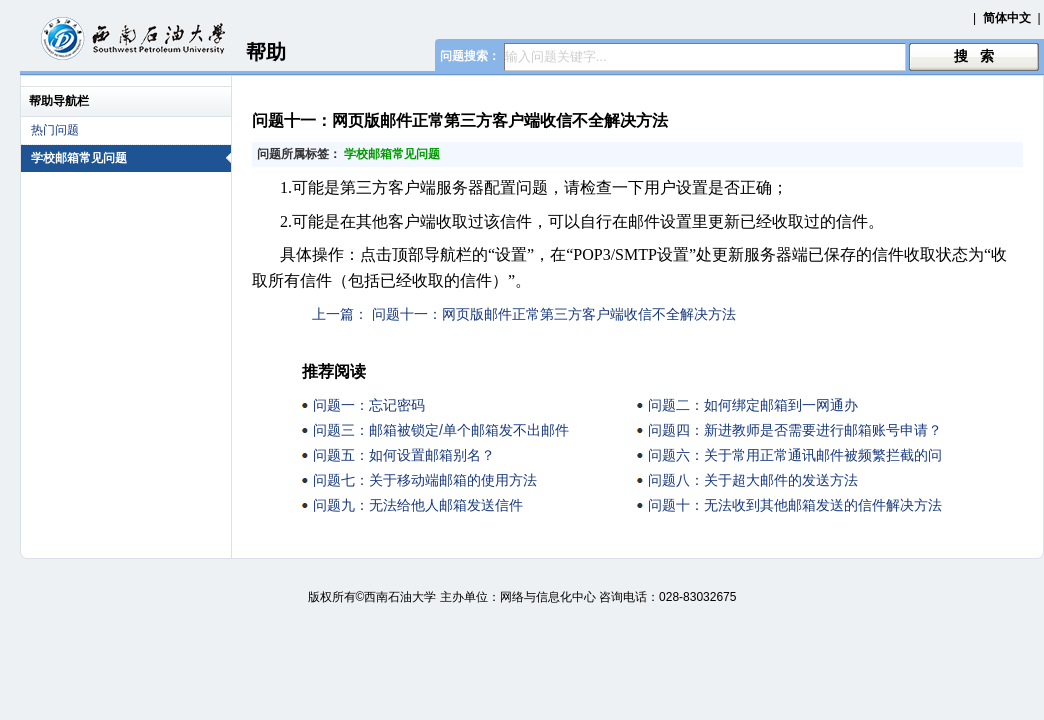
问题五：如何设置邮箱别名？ (404, 455)
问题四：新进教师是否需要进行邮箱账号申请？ (795, 430)
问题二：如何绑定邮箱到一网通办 (753, 405)
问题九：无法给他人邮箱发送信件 (418, 505)
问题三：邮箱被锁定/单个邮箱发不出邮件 (441, 430)
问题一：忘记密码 (369, 405)
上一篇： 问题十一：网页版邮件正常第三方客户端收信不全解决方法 (524, 314)
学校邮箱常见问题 (131, 158)
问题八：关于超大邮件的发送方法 (753, 480)
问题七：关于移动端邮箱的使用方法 (425, 480)
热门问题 (55, 130)
